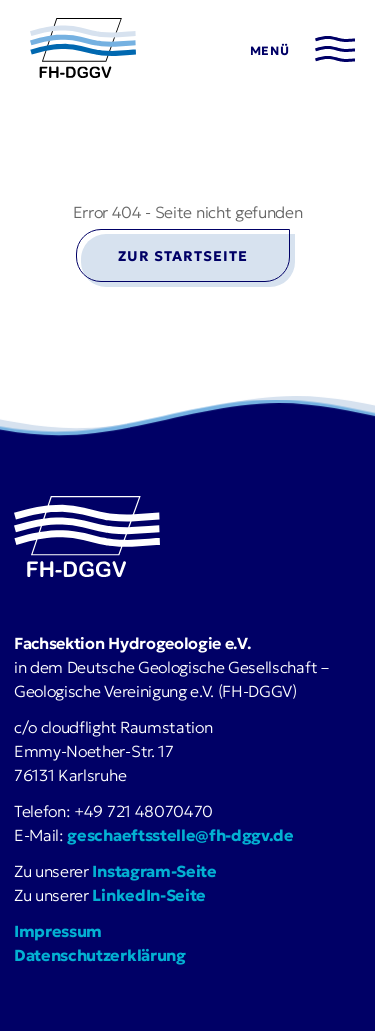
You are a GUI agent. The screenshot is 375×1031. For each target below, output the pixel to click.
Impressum (58, 931)
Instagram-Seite (154, 871)
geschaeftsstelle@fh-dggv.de (180, 835)
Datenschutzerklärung (100, 955)
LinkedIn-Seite (149, 895)
